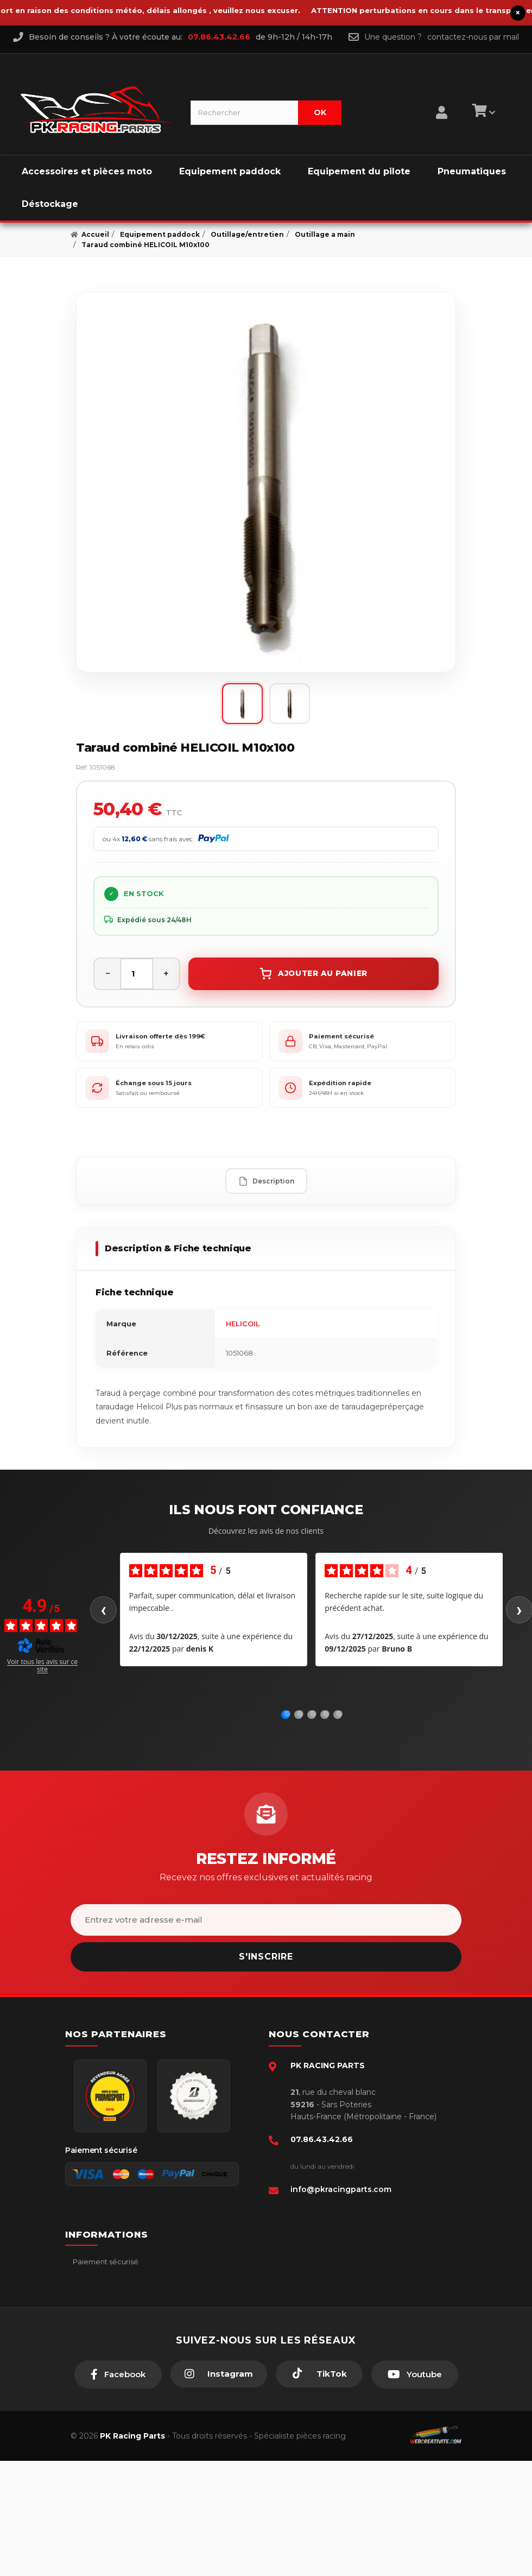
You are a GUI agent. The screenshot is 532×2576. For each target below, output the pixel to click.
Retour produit (98, 2327)
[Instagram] (218, 2489)
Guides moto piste (104, 2377)
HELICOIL (243, 1323)
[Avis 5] (339, 1713)
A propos (88, 2344)
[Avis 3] (313, 1713)
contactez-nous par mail (473, 37)
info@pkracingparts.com (340, 2189)
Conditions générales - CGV (120, 2277)
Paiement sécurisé (104, 2261)
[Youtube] (414, 2490)
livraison (85, 2294)
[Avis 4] (326, 1713)
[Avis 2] (300, 1713)
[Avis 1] (287, 1713)
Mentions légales (101, 2311)
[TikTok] (319, 2489)
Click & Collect (97, 2360)
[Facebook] (118, 2490)
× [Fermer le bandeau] (518, 13)
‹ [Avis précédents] (103, 1609)
